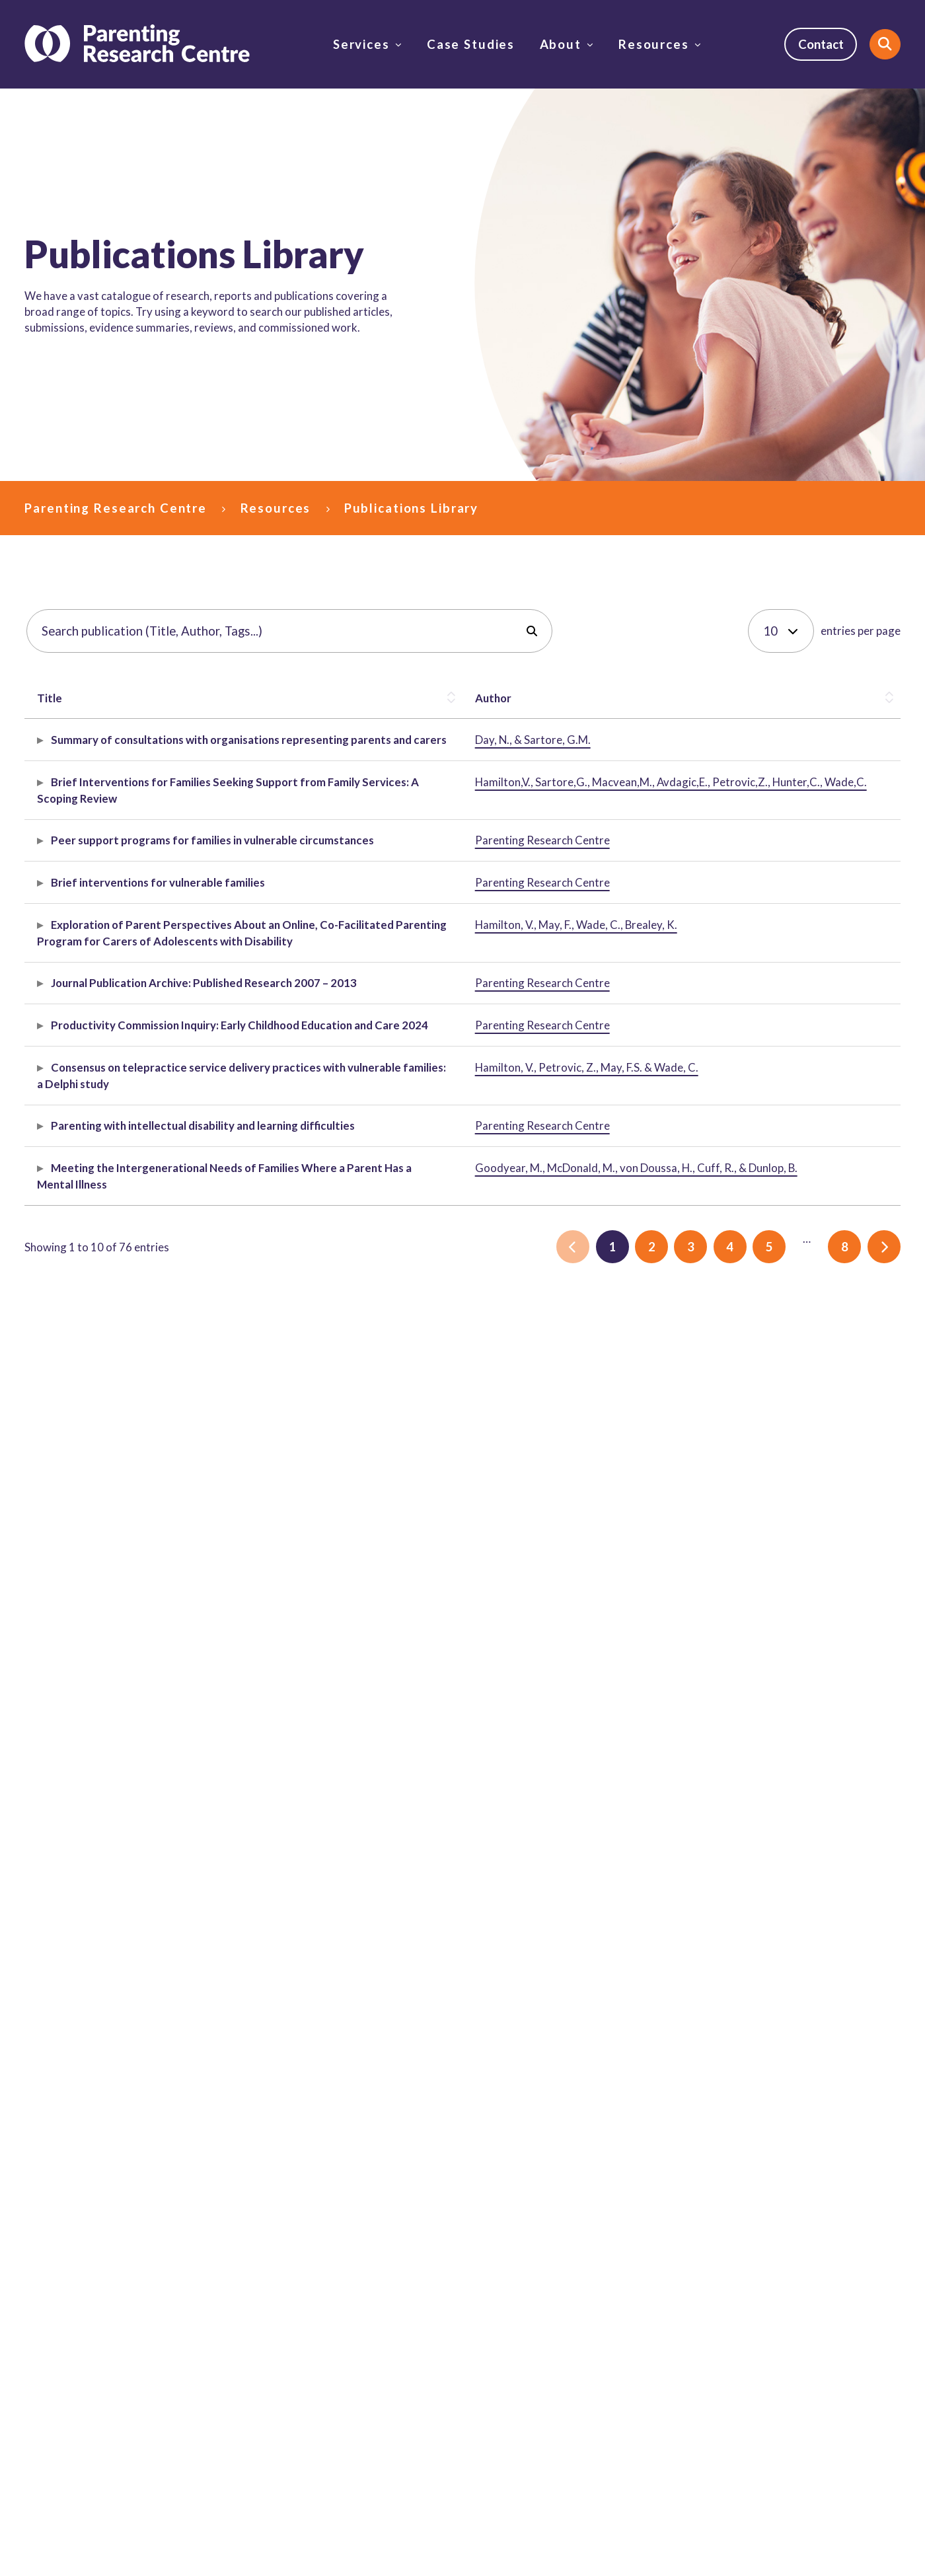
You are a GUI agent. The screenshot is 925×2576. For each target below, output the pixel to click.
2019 (795, 1750)
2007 (795, 1402)
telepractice (811, 1626)
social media (855, 740)
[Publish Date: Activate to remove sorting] (703, 698)
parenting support (826, 1243)
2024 (795, 1527)
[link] (572, 2067)
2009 (857, 1402)
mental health (815, 1883)
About (560, 44)
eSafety (801, 740)
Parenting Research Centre (115, 508)
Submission (337, 1578)
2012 (857, 1419)
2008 (826, 1402)
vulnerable (807, 1030)
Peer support (814, 1013)
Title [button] (49, 698)
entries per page (861, 631)
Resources (653, 44)
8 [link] (844, 2068)
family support (818, 905)
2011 (826, 1419)
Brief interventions (828, 888)
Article (327, 938)
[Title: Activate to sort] (90, 698)
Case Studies (471, 44)
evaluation (857, 1260)
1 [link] (612, 2068)
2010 (795, 1419)
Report (327, 840)
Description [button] (330, 698)
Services (361, 44)
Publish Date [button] (682, 698)
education (860, 1511)
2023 (859, 1626)
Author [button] (186, 698)
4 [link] (729, 2068)
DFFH (795, 1047)
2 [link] (651, 2068)
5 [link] (769, 2068)
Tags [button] (794, 698)
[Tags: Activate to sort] (835, 698)
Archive (329, 1436)
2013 (795, 1435)
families (857, 1030)
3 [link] (690, 2068)
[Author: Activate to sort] (221, 698)
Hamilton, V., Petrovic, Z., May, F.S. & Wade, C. (220, 1642)
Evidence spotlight (355, 1080)
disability (804, 1260)
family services (819, 921)
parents (833, 1047)
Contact (821, 44)
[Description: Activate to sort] (462, 698)
